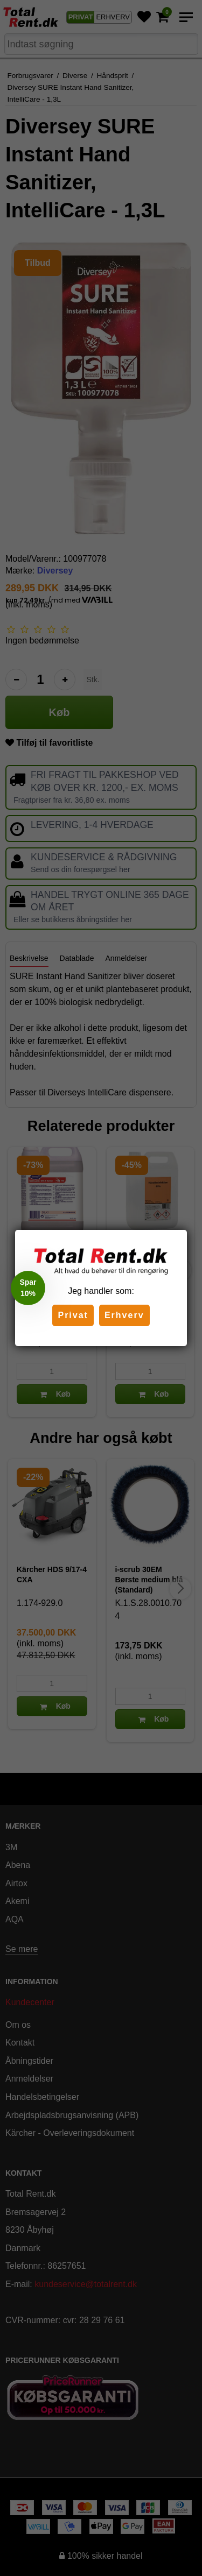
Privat (73, 1315)
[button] (28, 1288)
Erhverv (124, 1315)
